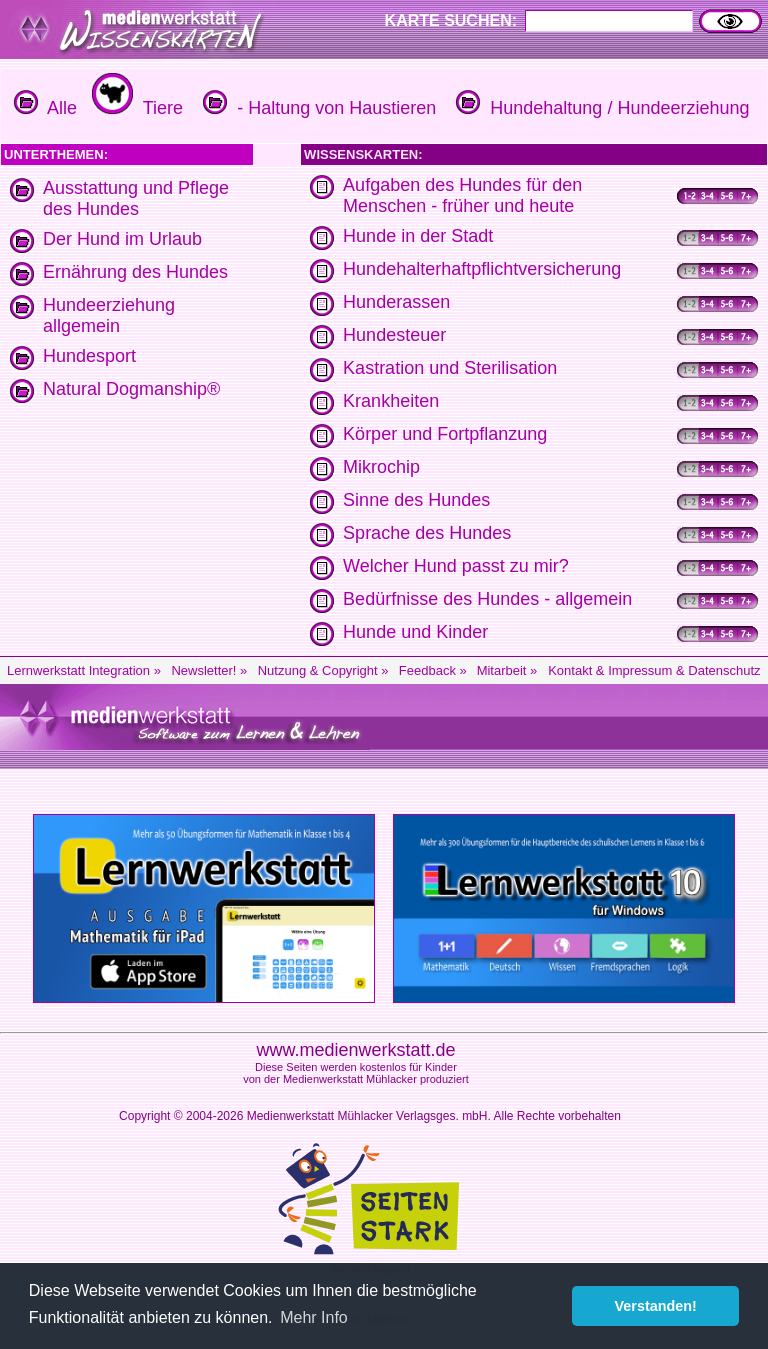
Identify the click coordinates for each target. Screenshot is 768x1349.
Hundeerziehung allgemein (109, 315)
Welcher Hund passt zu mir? (456, 566)
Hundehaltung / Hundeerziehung (600, 108)
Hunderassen (396, 302)
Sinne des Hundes (416, 500)
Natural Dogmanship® (131, 389)
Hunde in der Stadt (418, 236)
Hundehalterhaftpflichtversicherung (482, 269)
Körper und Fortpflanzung (445, 434)
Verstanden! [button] (656, 1306)
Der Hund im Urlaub (122, 239)
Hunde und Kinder (415, 632)
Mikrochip (381, 467)
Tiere (135, 108)
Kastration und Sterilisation (450, 368)
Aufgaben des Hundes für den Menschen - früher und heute (462, 195)
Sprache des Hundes (427, 533)
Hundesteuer (394, 335)
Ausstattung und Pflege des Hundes (136, 198)
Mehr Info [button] (314, 1317)
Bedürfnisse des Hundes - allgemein (487, 599)
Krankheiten (391, 401)
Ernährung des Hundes (135, 272)
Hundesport (89, 356)
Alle (45, 108)
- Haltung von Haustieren (317, 108)
